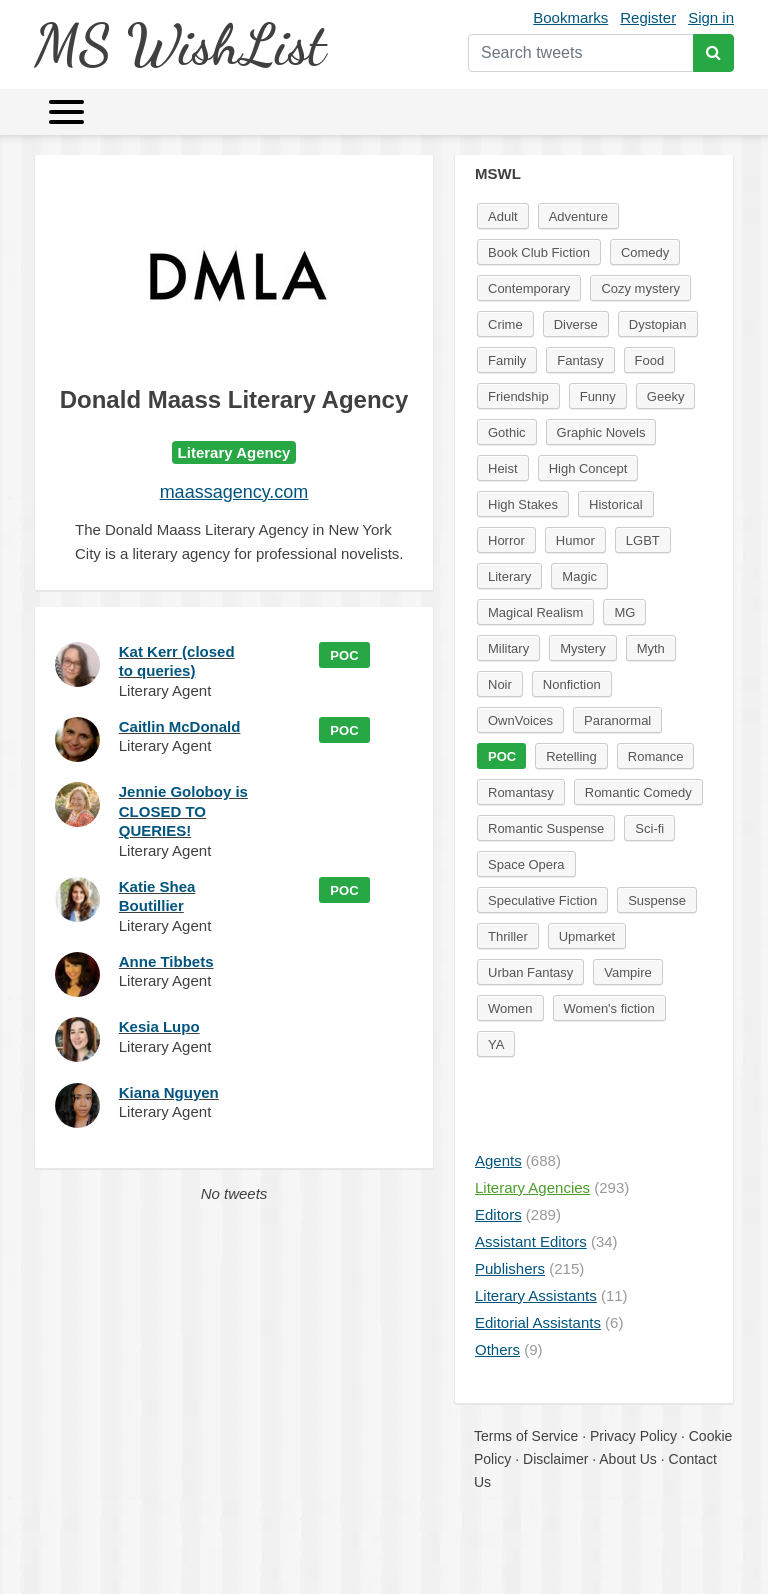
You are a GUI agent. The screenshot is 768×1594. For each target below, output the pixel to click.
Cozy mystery (640, 288)
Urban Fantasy (530, 972)
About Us (628, 1459)
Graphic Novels (601, 432)
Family (507, 360)
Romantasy (521, 792)
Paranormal (617, 720)
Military (508, 648)
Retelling (571, 756)
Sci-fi (649, 828)
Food (650, 360)
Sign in (711, 17)
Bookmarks (570, 17)
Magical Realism (535, 612)
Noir (500, 684)
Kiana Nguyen (169, 1092)
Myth (651, 648)
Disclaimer (555, 1459)
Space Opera (526, 864)
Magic (579, 576)
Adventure (578, 216)
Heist (503, 468)
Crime (505, 324)
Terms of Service (526, 1436)
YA (496, 1044)
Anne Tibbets (166, 961)
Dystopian (658, 324)
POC (344, 655)
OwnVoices (520, 720)
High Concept (588, 468)
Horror (506, 540)
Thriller (508, 936)
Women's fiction (609, 1008)
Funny (598, 396)
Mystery (583, 648)
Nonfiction (572, 684)
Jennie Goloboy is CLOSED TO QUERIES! (183, 811)
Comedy (645, 252)
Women (510, 1008)
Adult (503, 216)
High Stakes (523, 504)
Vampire (627, 972)
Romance (656, 756)
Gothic (507, 432)
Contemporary (529, 288)
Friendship (518, 396)
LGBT (643, 540)
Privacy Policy (633, 1436)
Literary (509, 576)
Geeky (666, 396)
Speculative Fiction (542, 900)
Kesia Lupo (159, 1026)
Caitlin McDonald (180, 726)
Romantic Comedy (638, 792)
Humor (575, 540)
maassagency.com (234, 492)
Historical (615, 504)
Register (648, 17)
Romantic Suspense (546, 828)
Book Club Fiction (539, 252)
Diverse (576, 324)
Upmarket (587, 936)
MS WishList (179, 44)
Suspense (657, 900)
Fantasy (580, 360)
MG (624, 612)
